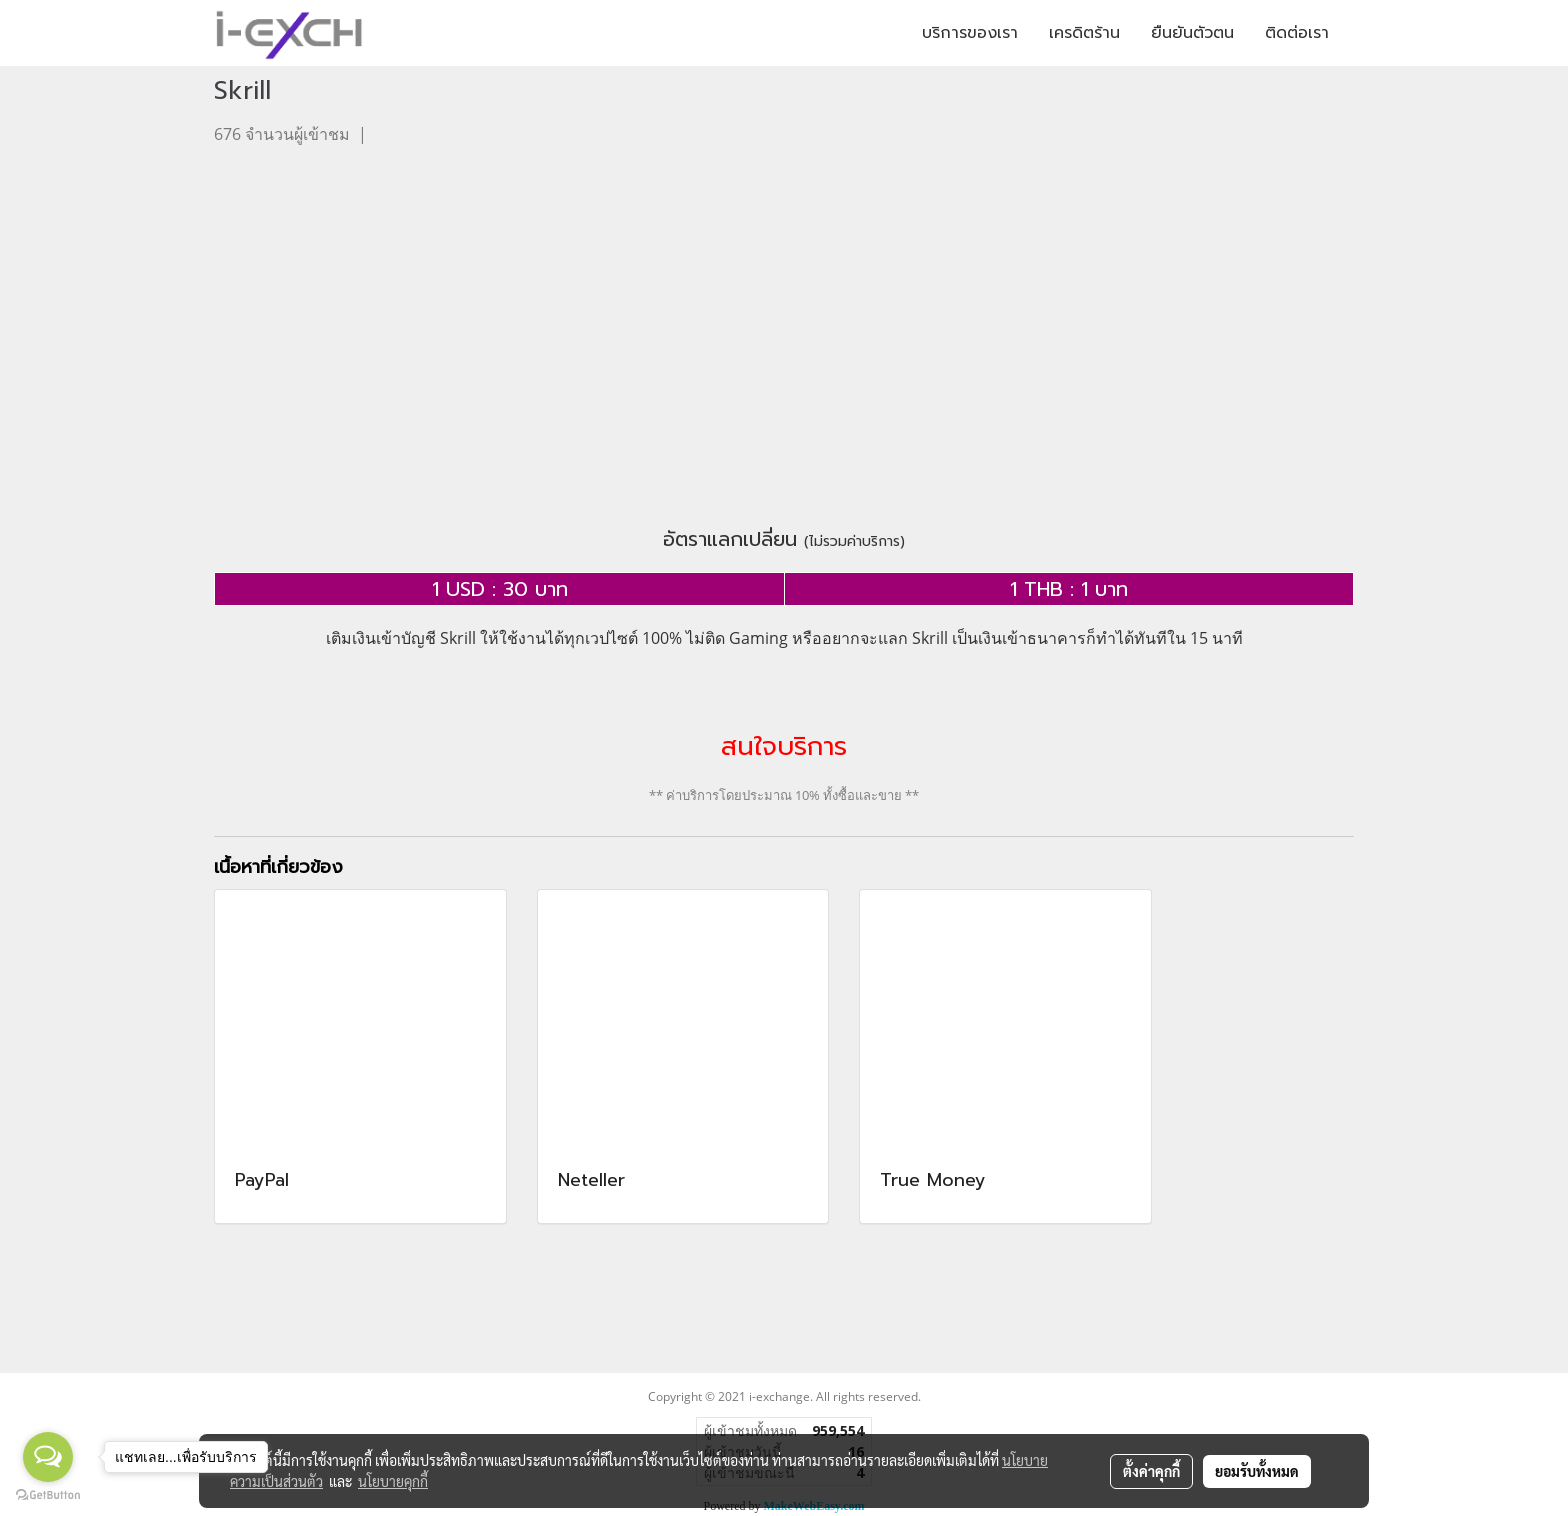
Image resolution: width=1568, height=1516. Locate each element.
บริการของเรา (970, 33)
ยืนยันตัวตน (1192, 33)
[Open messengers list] (48, 1457)
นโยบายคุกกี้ (393, 1481)
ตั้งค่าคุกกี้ (1151, 1471)
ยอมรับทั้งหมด (1257, 1471)
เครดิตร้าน (1084, 33)
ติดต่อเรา (1297, 33)
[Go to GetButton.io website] (48, 1495)
